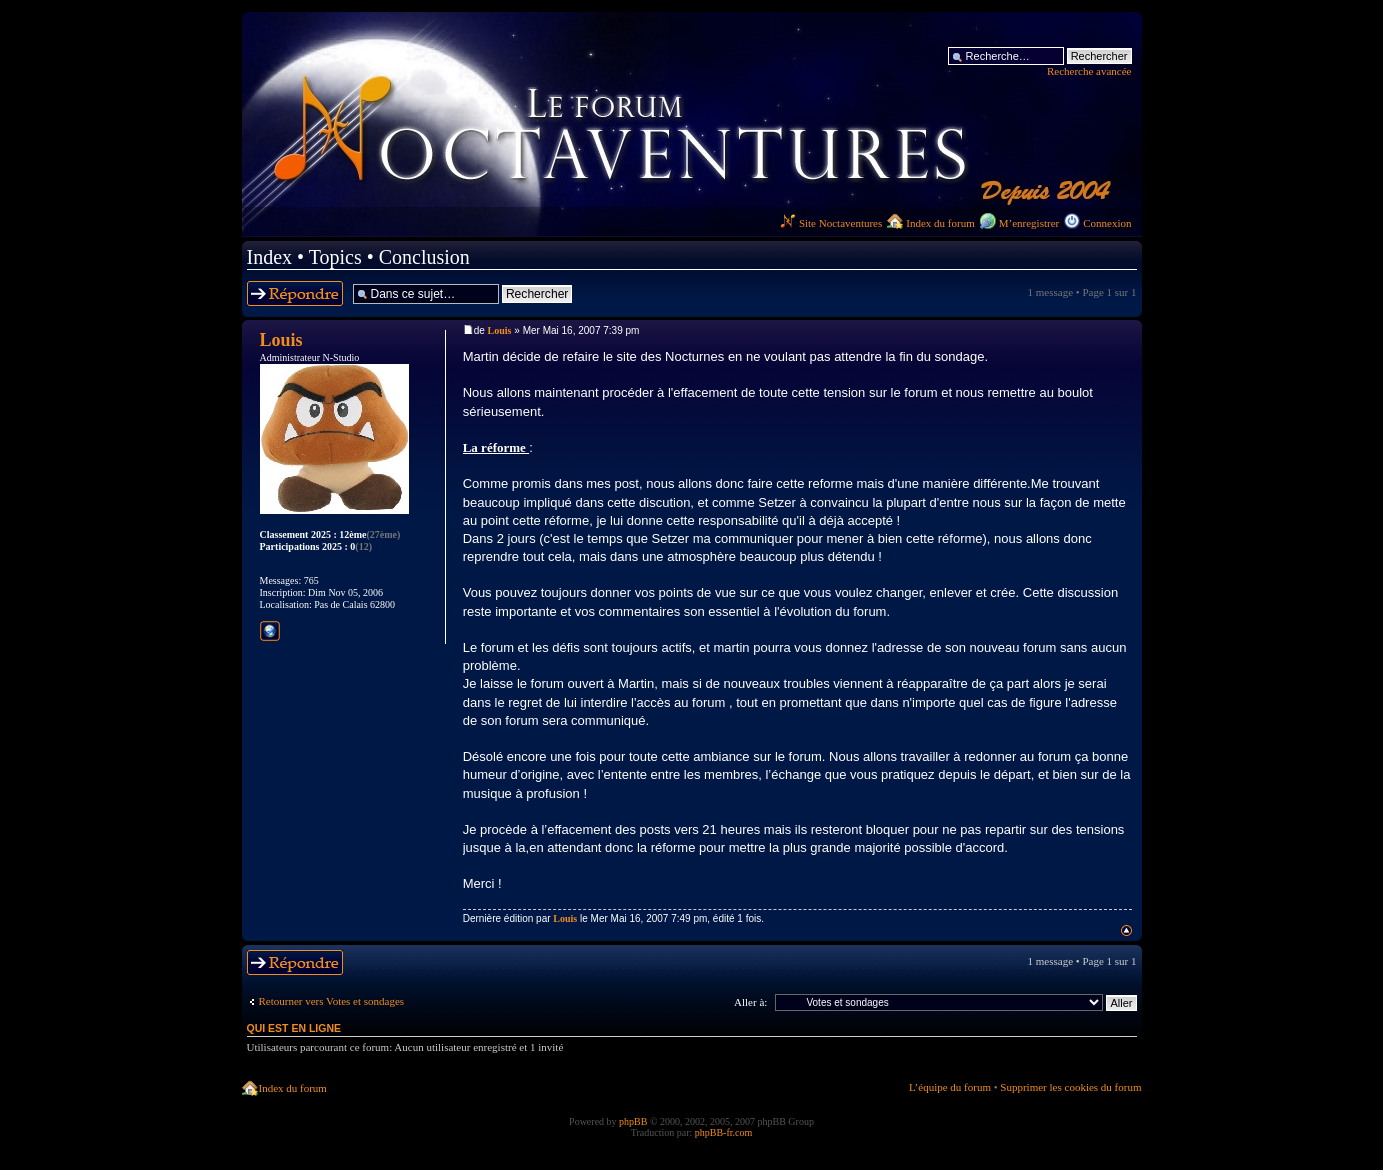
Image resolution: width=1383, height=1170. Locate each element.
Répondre (295, 293)
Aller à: (750, 1002)
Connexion (1107, 223)
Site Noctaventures (831, 223)
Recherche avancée (1089, 71)
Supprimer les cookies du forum (1070, 1087)
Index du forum (940, 223)
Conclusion (424, 257)
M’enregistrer (1029, 223)
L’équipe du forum (950, 1087)
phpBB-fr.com (724, 1132)
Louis (500, 330)
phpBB (633, 1121)
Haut (1126, 930)
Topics (335, 257)
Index (270, 257)
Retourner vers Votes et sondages (332, 1001)
